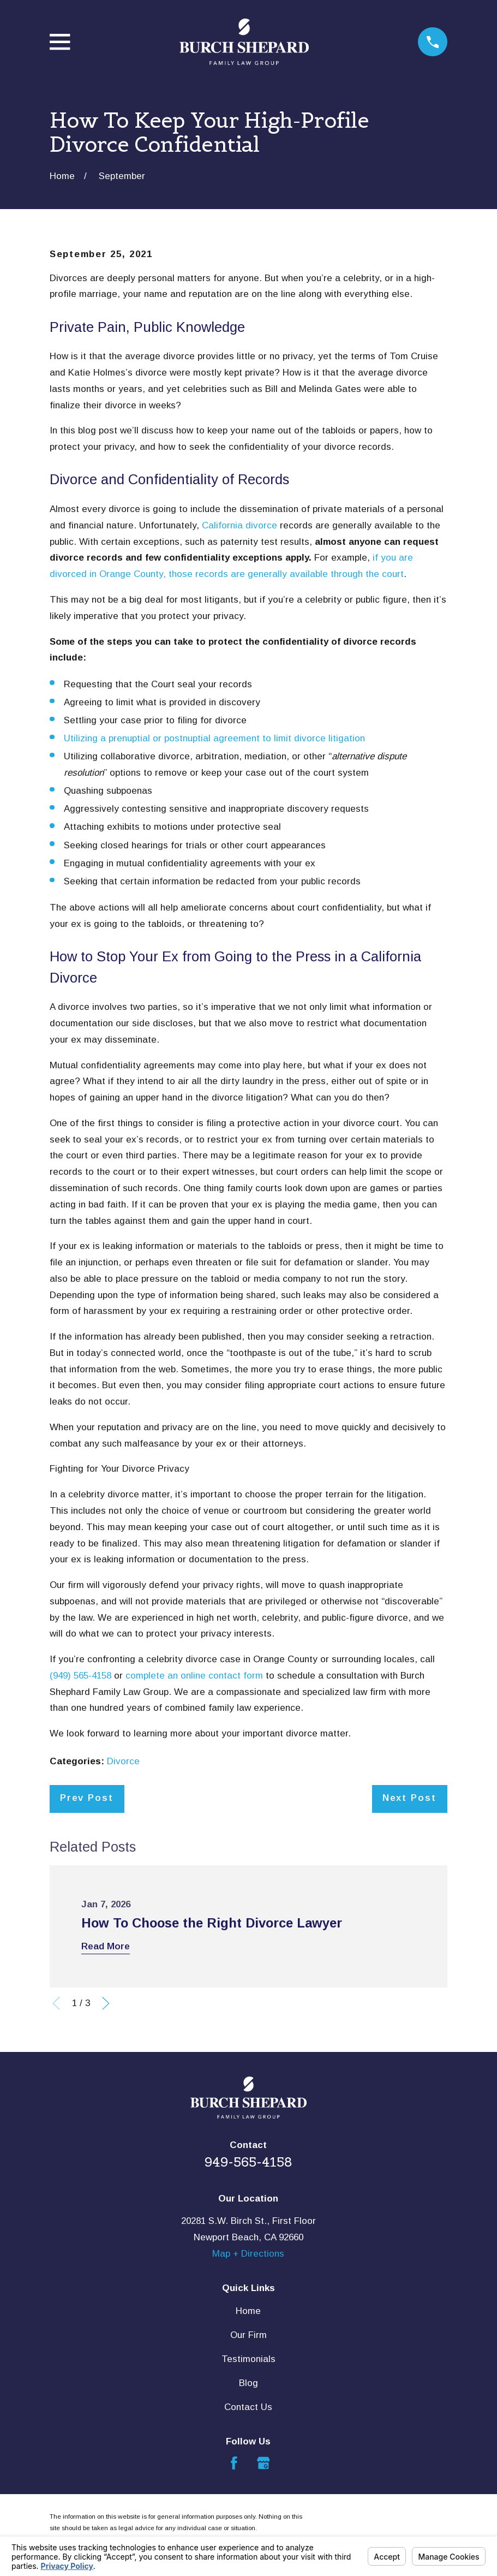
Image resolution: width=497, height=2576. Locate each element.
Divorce (123, 1761)
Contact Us (248, 2407)
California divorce (239, 525)
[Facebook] (234, 2463)
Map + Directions (248, 2253)
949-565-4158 (248, 2162)
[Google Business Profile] (263, 2463)
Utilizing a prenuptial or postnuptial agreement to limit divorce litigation (214, 738)
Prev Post (86, 1798)
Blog (248, 2383)
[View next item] (105, 2003)
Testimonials (248, 2359)
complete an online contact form (194, 1675)
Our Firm (248, 2335)
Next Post (409, 1798)
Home (248, 2311)
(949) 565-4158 (82, 1675)
